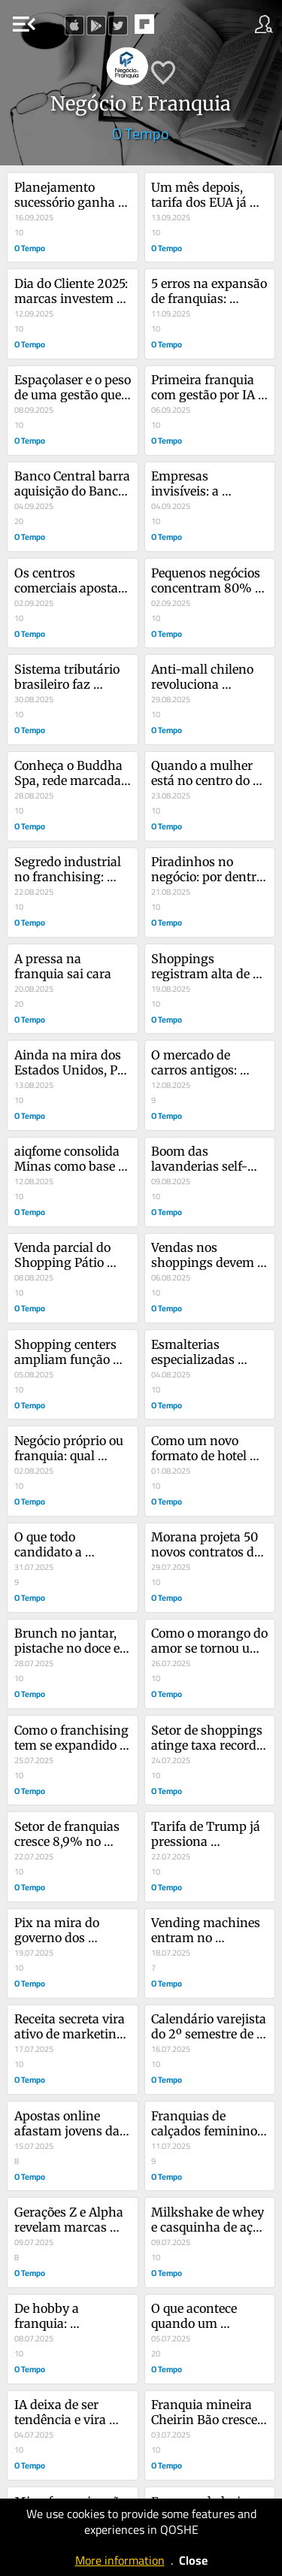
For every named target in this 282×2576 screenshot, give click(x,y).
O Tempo (140, 133)
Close (193, 2560)
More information (120, 2560)
